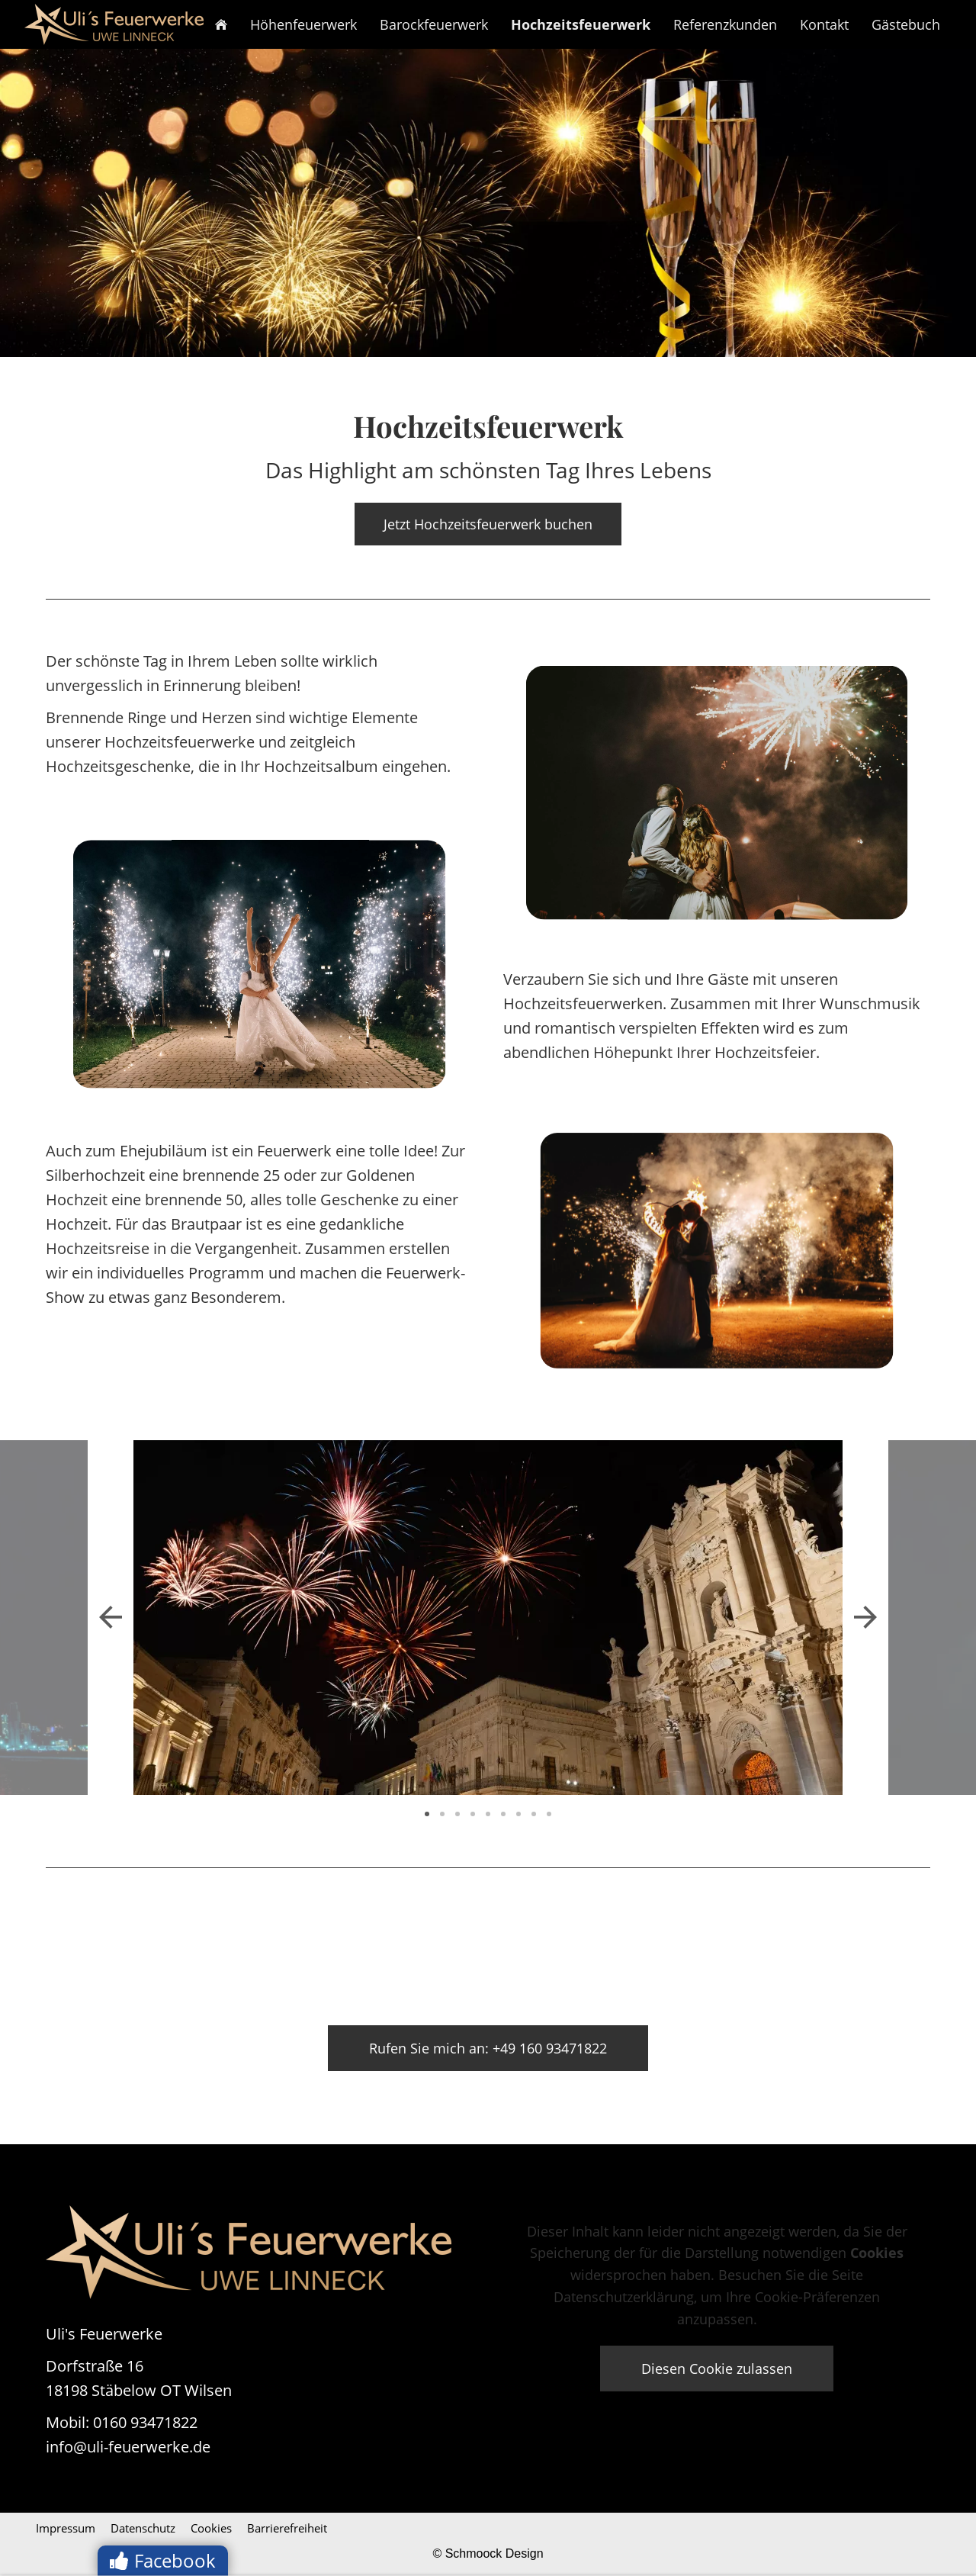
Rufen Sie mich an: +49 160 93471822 (488, 2048)
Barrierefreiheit (287, 2528)
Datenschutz (143, 2528)
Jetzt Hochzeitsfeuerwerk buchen (488, 524)
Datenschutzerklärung (624, 2297)
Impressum (65, 2528)
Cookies (211, 2528)
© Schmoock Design (487, 2553)
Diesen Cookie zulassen (716, 2368)
